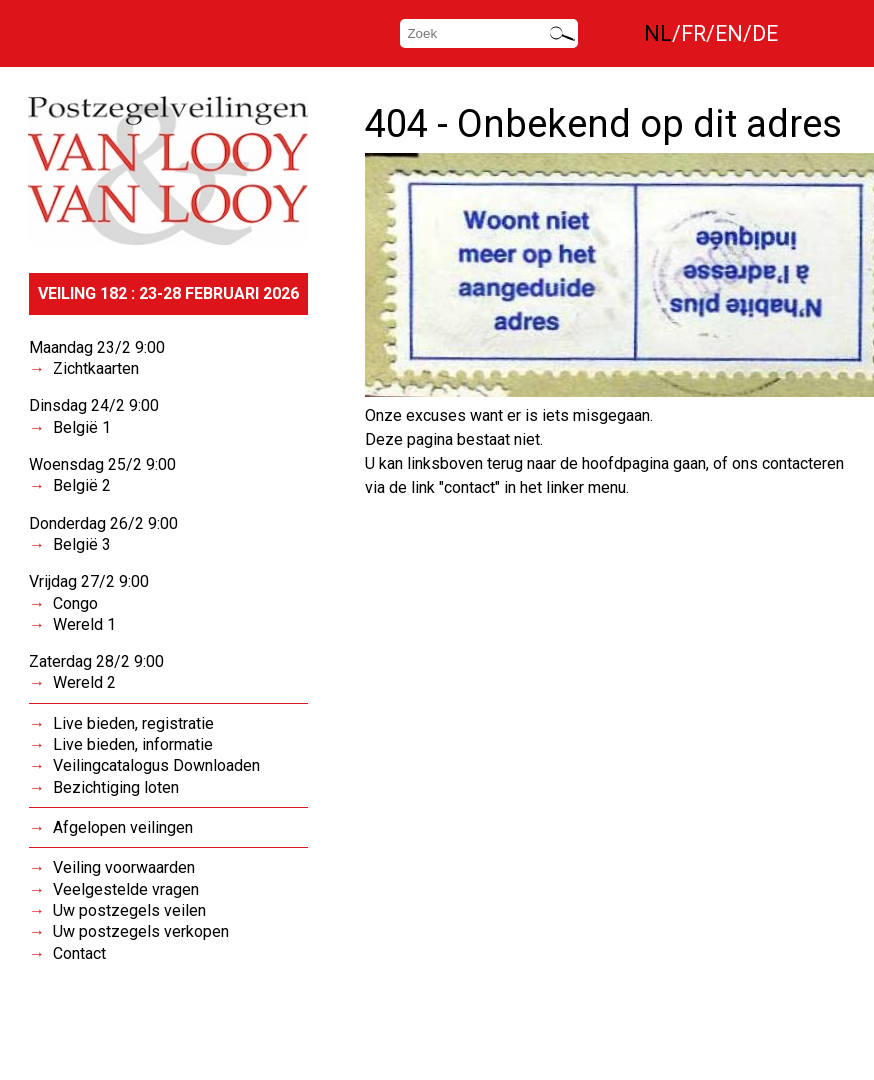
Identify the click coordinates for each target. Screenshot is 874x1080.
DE (765, 33)
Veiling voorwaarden (124, 867)
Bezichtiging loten (116, 787)
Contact (79, 953)
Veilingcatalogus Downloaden (156, 765)
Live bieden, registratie (133, 723)
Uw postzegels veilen (129, 910)
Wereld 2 (84, 682)
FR (693, 33)
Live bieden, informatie (133, 744)
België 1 (82, 427)
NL (658, 33)
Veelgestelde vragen (126, 889)
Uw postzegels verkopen (141, 931)
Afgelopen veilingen (123, 827)
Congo (75, 603)
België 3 (82, 544)
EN (729, 33)
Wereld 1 (84, 624)
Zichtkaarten (96, 368)
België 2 (82, 485)
